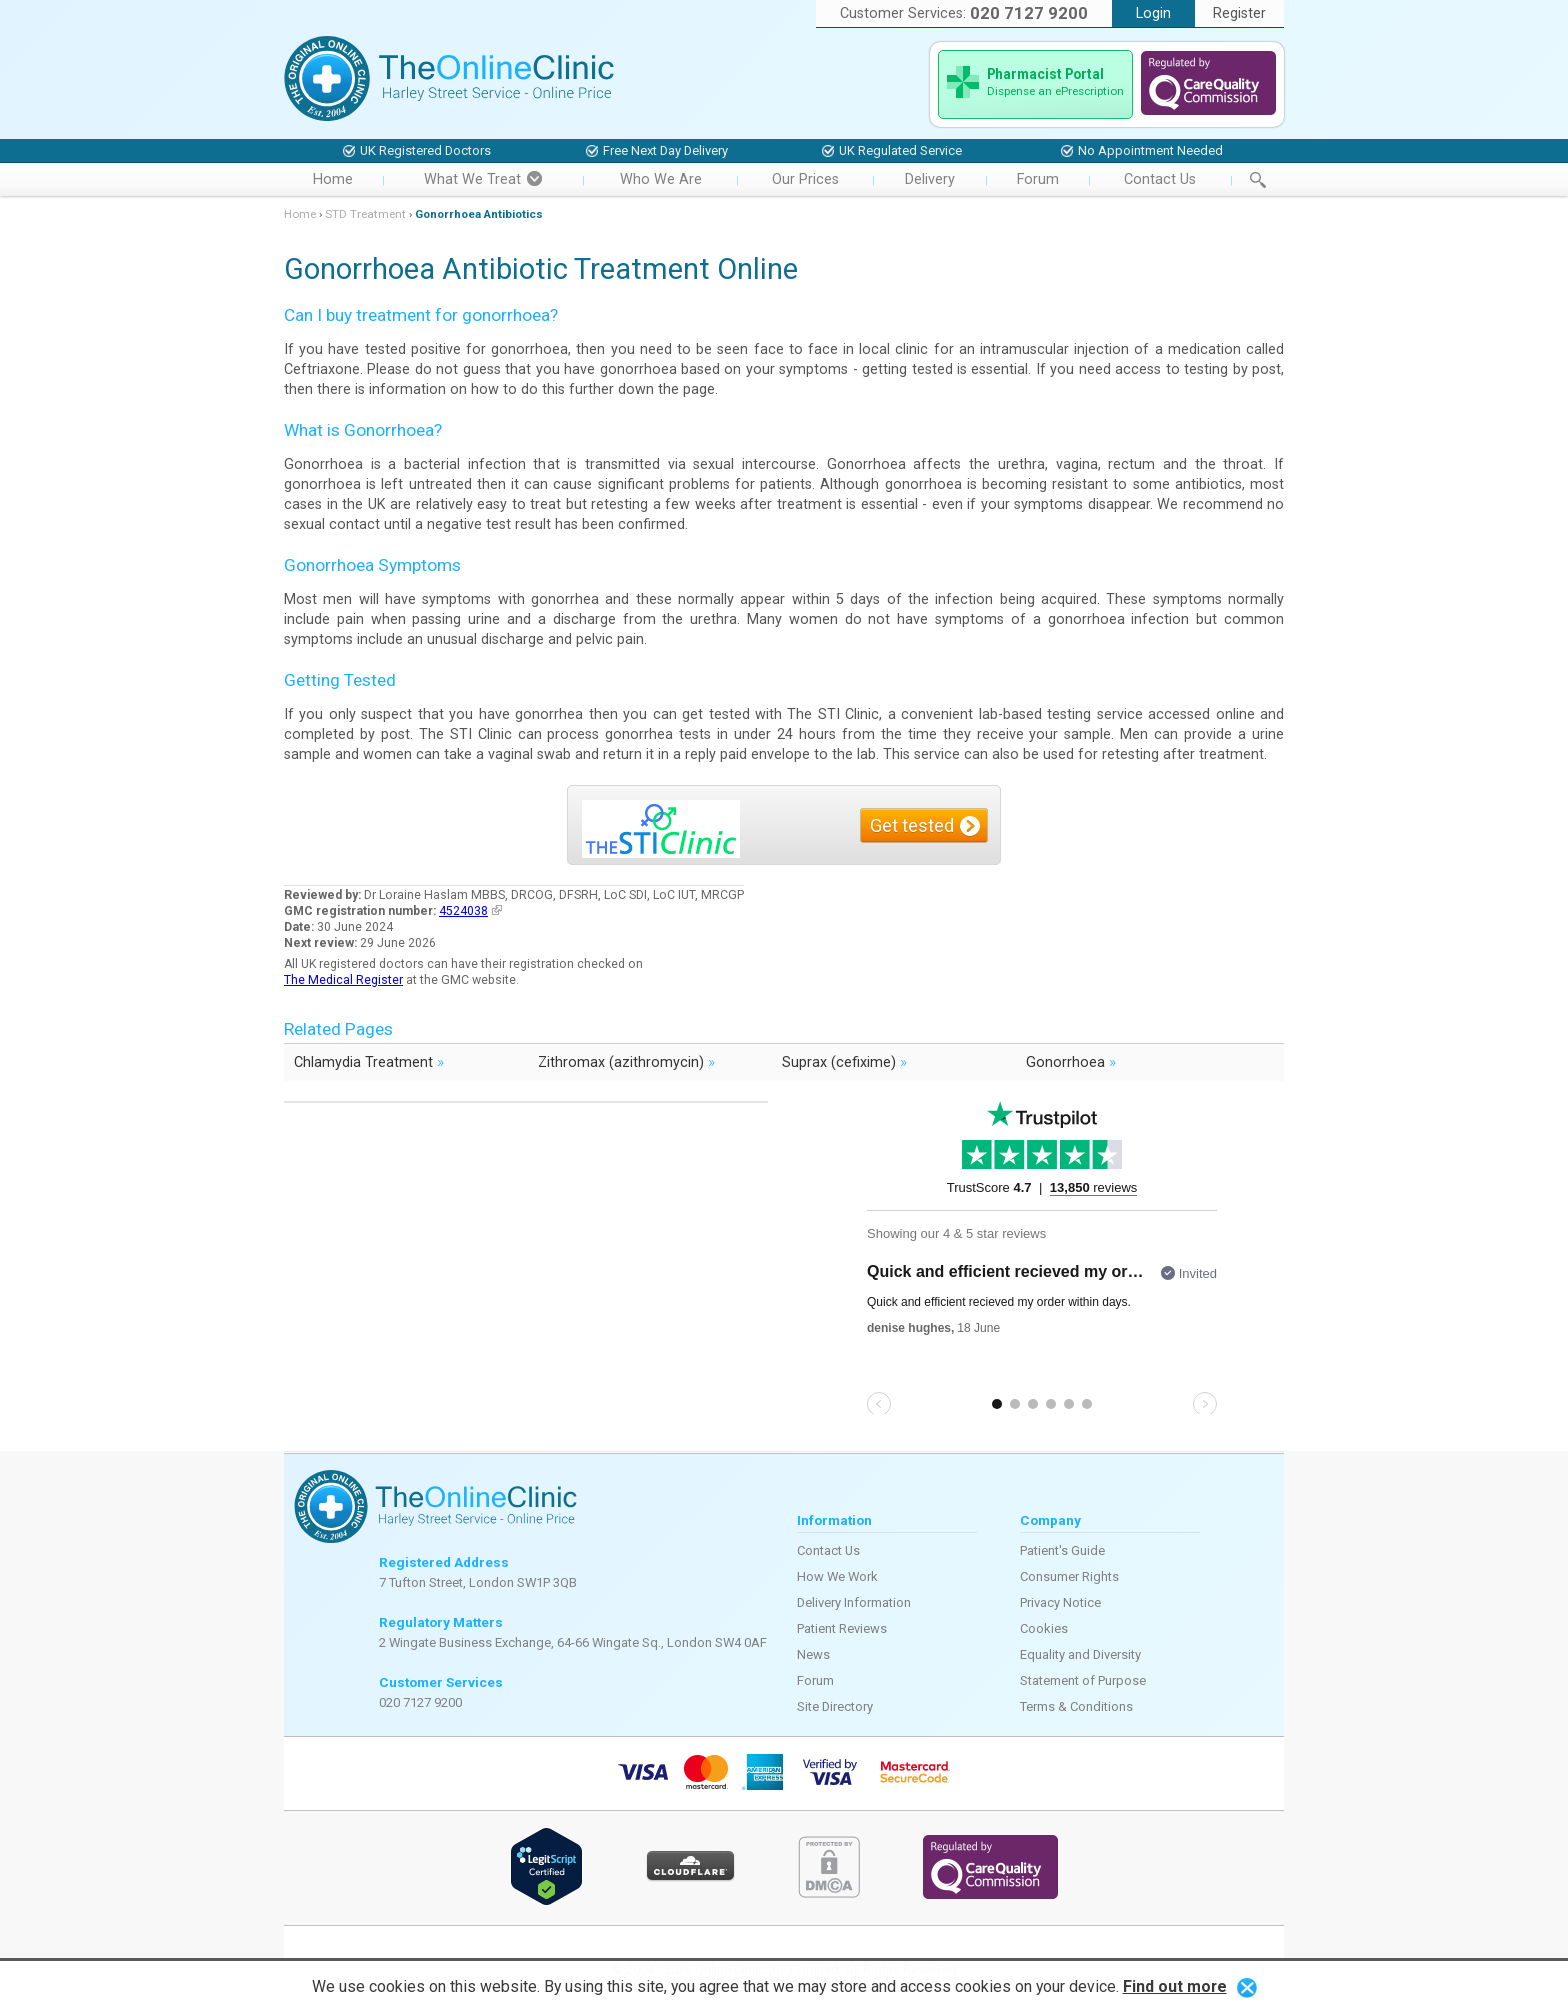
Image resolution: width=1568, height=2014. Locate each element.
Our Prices (805, 179)
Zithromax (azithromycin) (626, 1061)
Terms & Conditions (1076, 1706)
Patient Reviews (842, 1628)
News (813, 1654)
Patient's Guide (1062, 1550)
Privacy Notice (1060, 1602)
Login (1153, 13)
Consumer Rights (1069, 1576)
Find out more (1175, 1986)
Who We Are (661, 179)
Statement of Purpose (1083, 1680)
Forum (1038, 179)
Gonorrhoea (1071, 1061)
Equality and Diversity (1080, 1654)
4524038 (470, 911)
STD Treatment (365, 214)
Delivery (930, 179)
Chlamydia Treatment (369, 1061)
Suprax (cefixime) (844, 1061)
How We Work (837, 1576)
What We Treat (483, 179)
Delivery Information (854, 1602)
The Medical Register (343, 980)
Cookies (1044, 1628)
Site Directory (835, 1706)
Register (1239, 13)
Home (333, 179)
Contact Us (1160, 179)
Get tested (912, 825)
